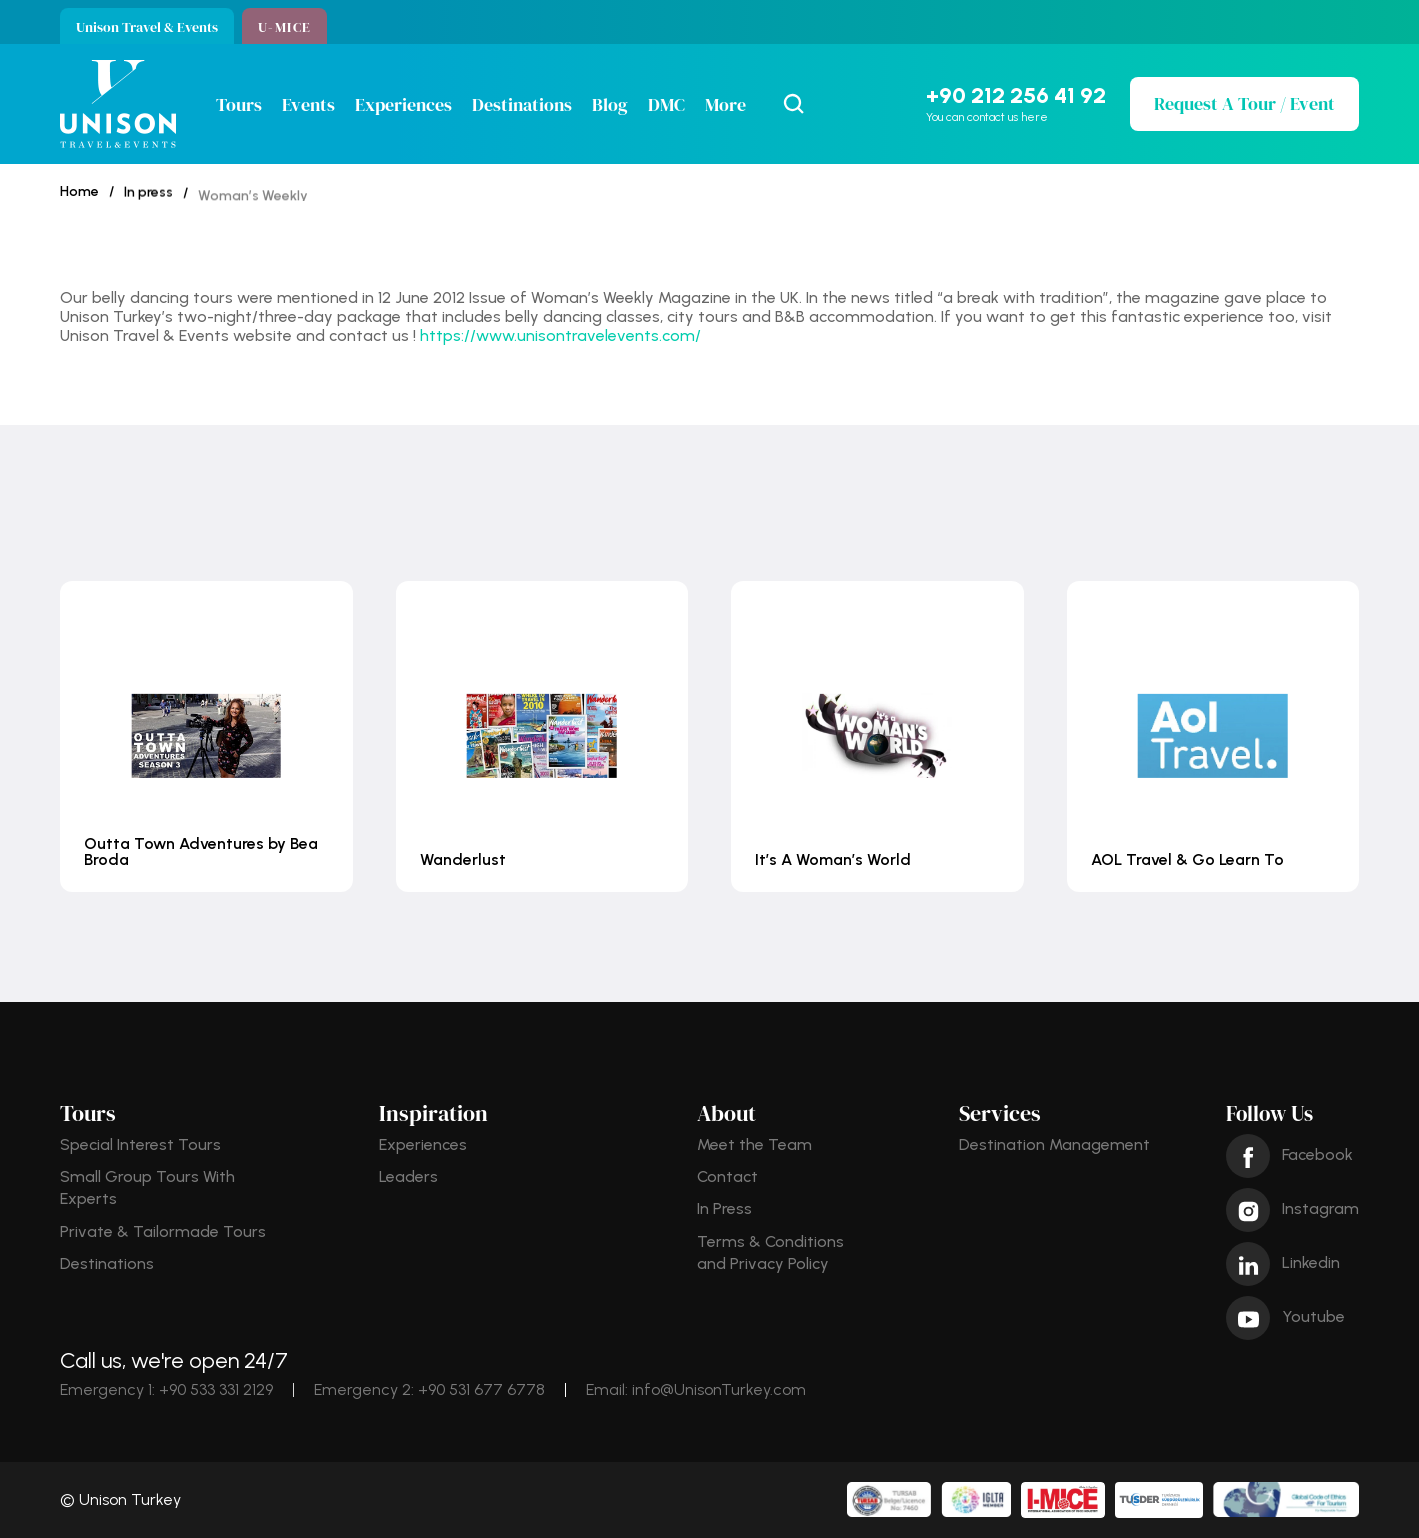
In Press (724, 1208)
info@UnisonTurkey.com (719, 1389)
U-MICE (284, 27)
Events (308, 104)
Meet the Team (754, 1144)
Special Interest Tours (140, 1144)
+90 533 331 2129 (216, 1389)
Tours (239, 104)
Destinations (522, 104)
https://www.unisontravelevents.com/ (560, 335)
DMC (666, 104)
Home (79, 192)
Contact (727, 1176)
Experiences (403, 104)
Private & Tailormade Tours (163, 1231)
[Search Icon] (794, 104)
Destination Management (1054, 1144)
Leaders (408, 1176)
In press (148, 197)
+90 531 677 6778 (481, 1389)
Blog (610, 104)
